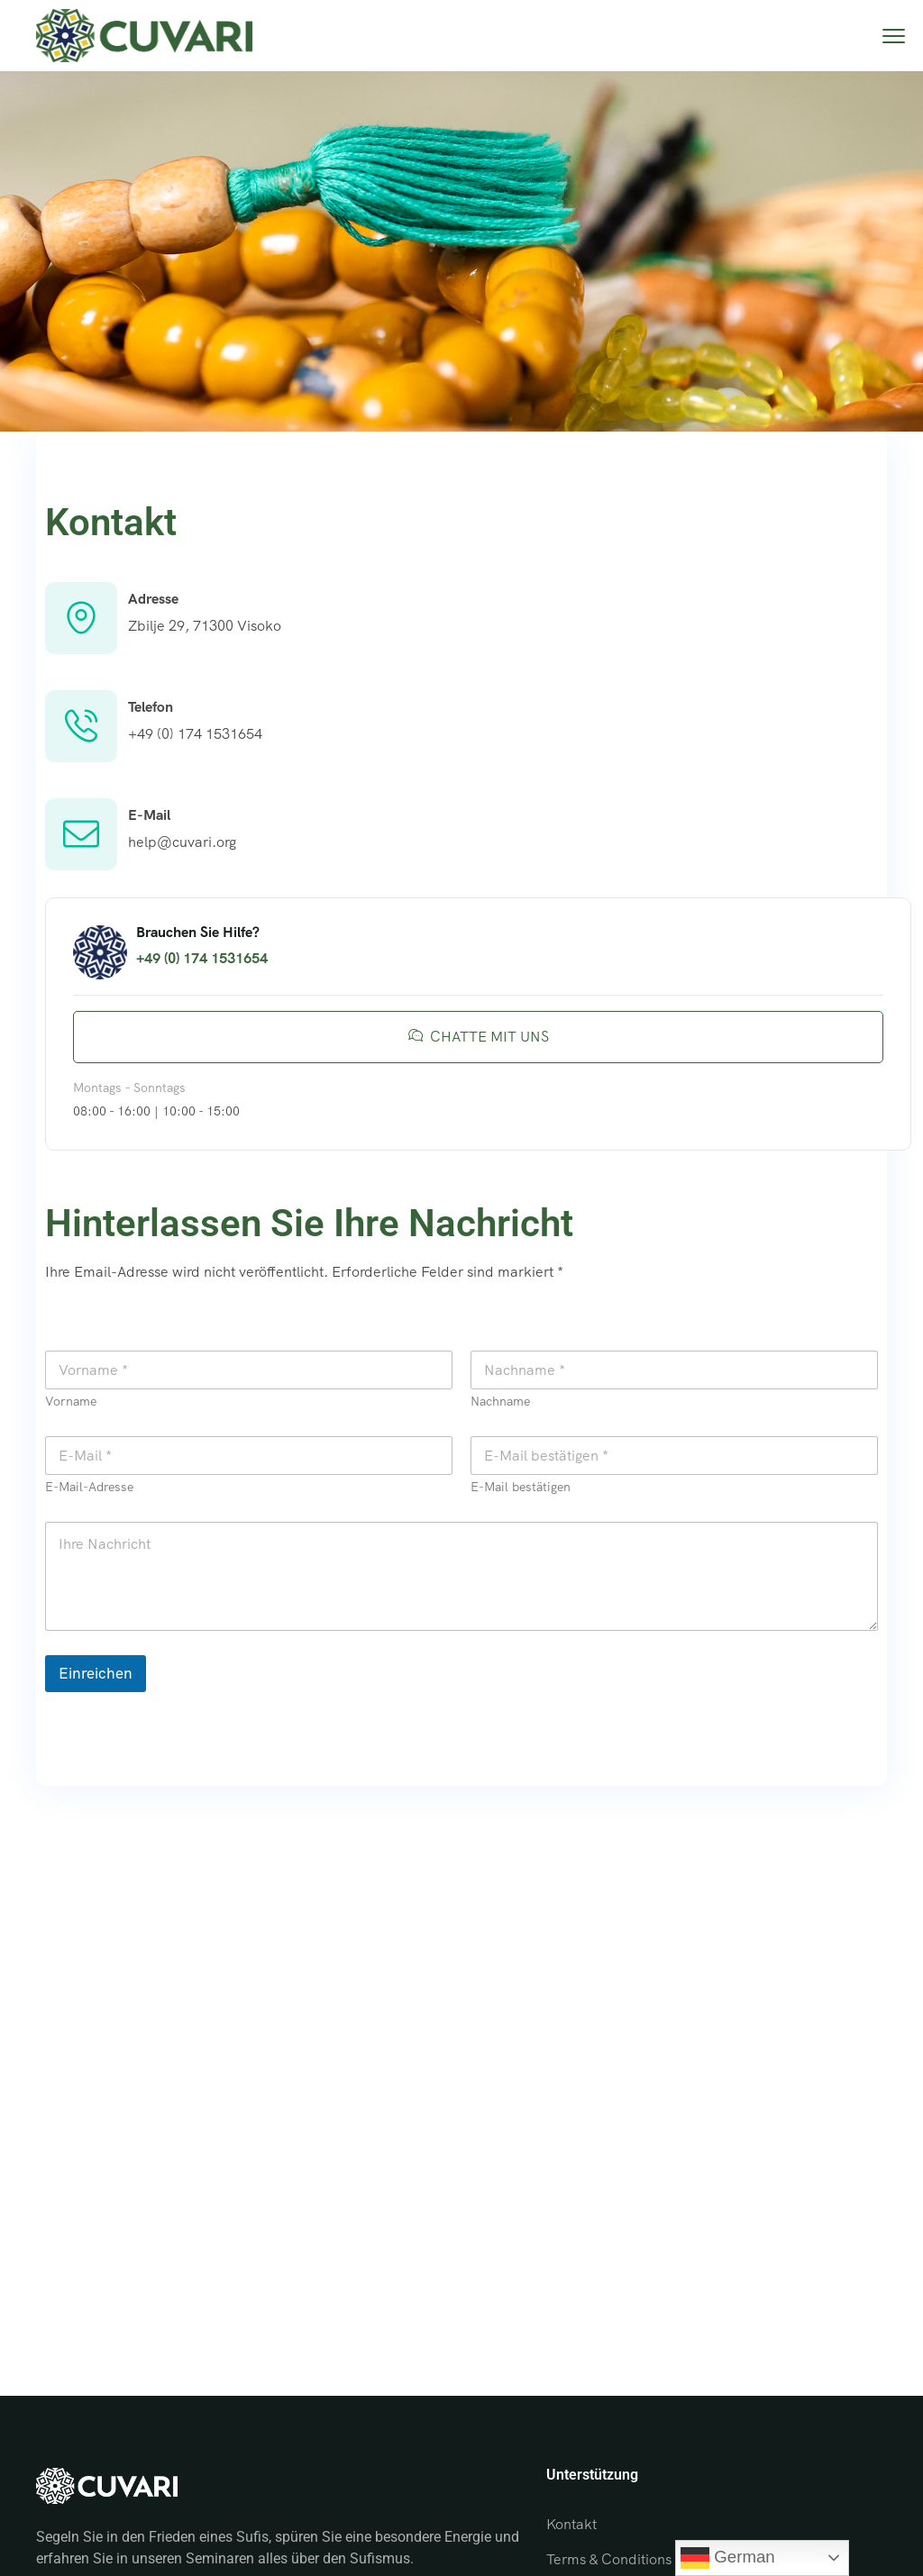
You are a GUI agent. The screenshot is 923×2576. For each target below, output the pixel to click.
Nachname (500, 1401)
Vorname (70, 1401)
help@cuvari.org (182, 842)
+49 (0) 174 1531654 (195, 733)
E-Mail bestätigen (521, 1487)
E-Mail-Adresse (89, 1487)
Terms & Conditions (609, 2559)
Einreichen (96, 1673)
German (728, 2558)
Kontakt (571, 2524)
